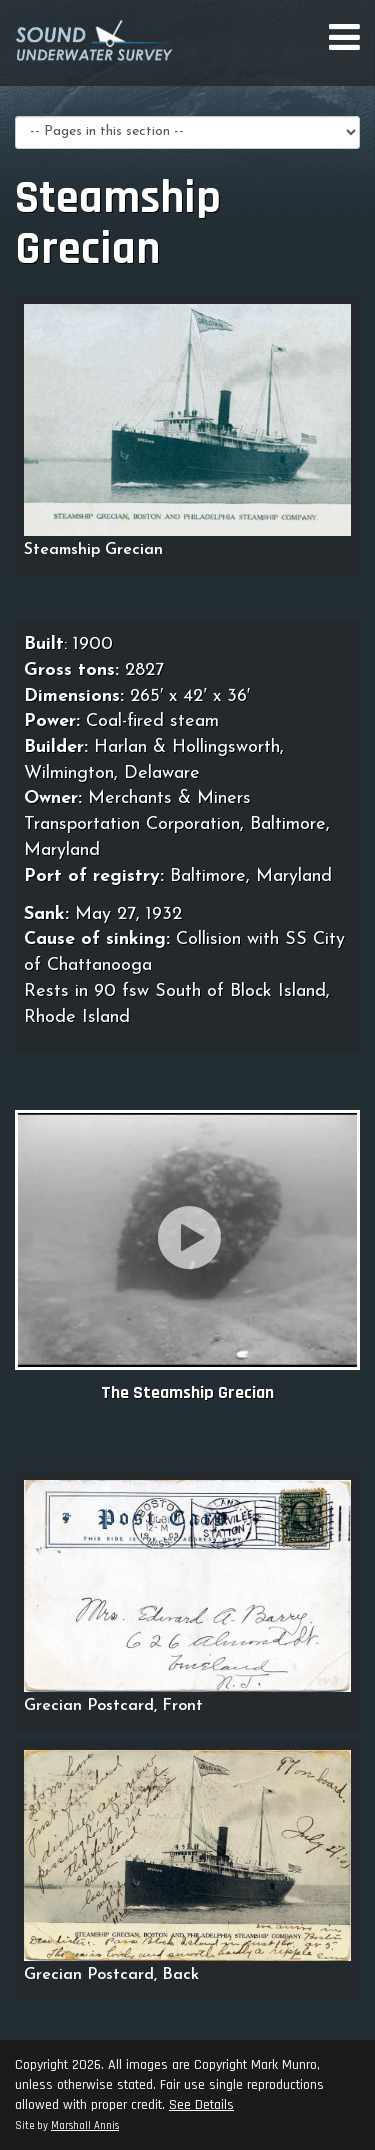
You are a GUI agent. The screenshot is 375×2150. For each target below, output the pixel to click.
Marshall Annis (85, 2126)
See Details (201, 2105)
